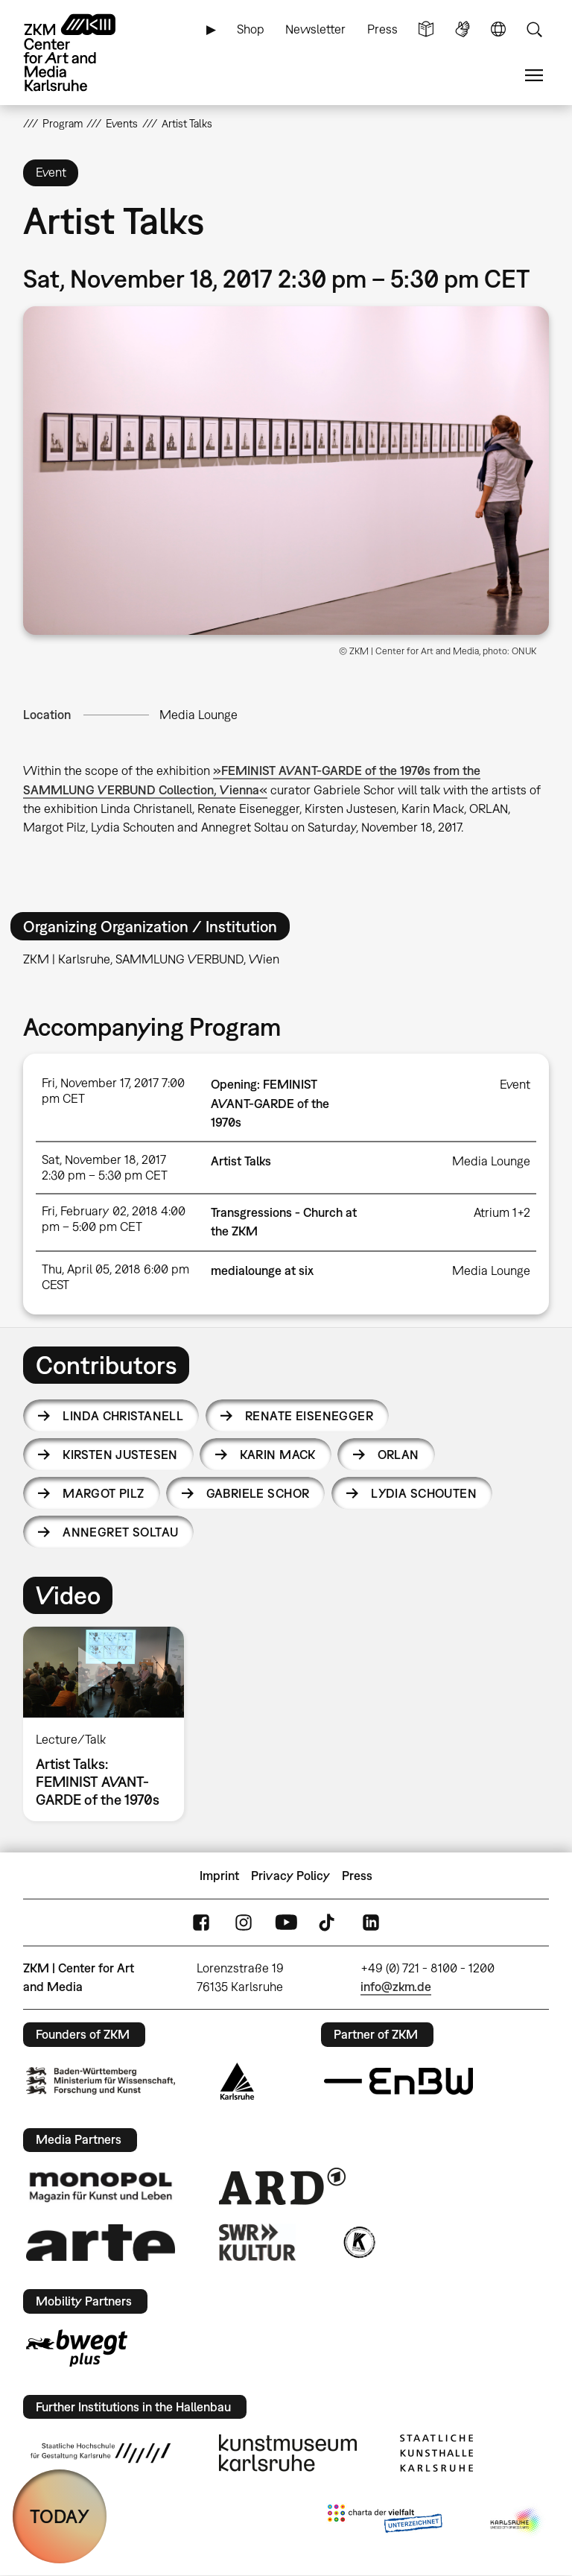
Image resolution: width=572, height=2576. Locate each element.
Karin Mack (278, 1454)
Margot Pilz (103, 1493)
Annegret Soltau (120, 1532)
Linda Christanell (123, 1415)
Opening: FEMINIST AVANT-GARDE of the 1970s (270, 1103)
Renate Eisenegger (309, 1415)
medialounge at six (262, 1270)
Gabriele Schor (258, 1493)
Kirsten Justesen (120, 1454)
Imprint (219, 1875)
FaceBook (201, 1923)
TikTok (328, 1923)
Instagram (243, 1923)
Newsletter (315, 29)
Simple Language (426, 29)
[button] (286, 471)
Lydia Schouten (424, 1493)
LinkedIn (371, 1923)
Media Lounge (198, 714)
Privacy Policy (290, 1875)
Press (382, 29)
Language (498, 29)
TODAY (59, 2516)
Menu (534, 75)
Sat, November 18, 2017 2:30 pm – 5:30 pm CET (105, 1167)
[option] (110, 1724)
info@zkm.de (395, 1986)
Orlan (398, 1454)
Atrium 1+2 (502, 1212)
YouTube (286, 1923)
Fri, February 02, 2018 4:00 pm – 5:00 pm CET (113, 1218)
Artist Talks (241, 1160)
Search (534, 29)
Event (515, 1084)
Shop (250, 29)
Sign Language (462, 29)
